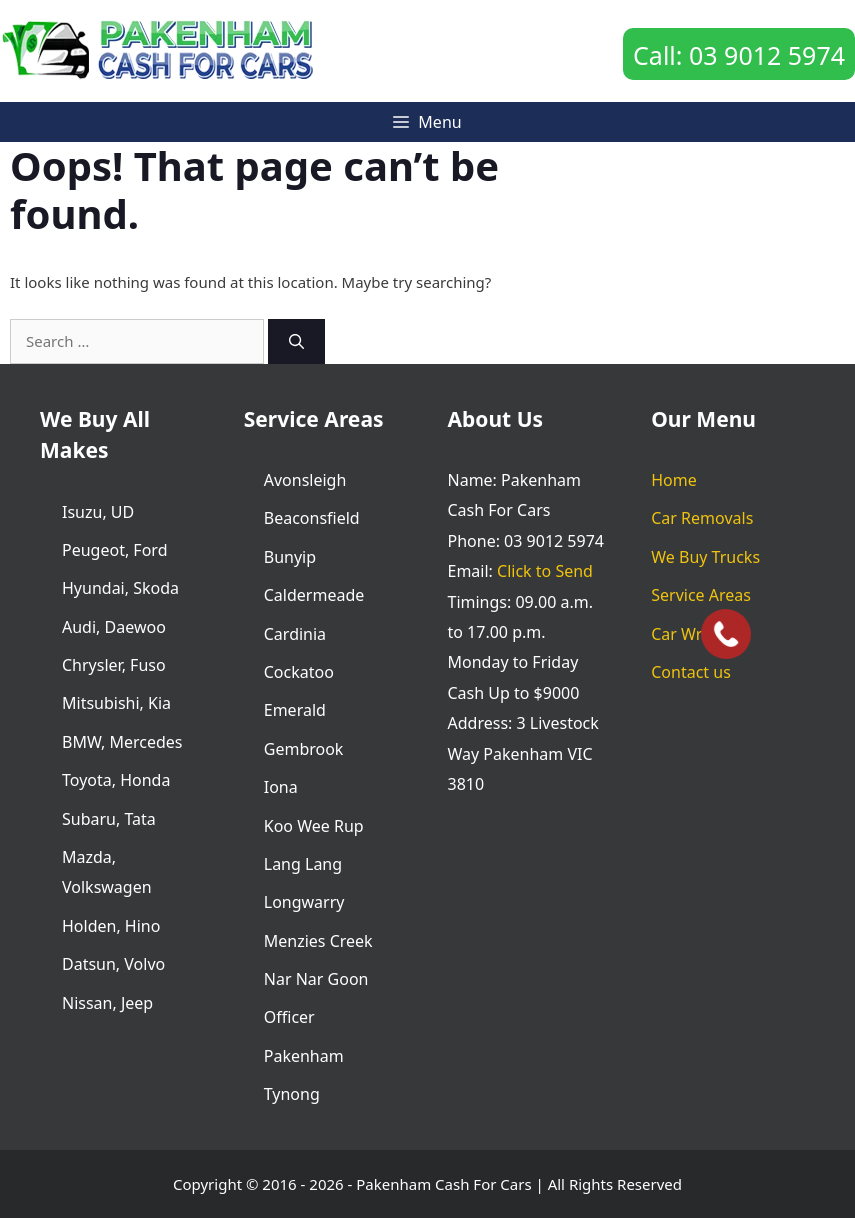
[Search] (296, 341)
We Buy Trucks (705, 557)
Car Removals (702, 518)
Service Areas (701, 595)
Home (674, 480)
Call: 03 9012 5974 (739, 55)
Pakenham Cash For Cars (443, 1184)
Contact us (691, 672)
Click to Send (545, 571)
